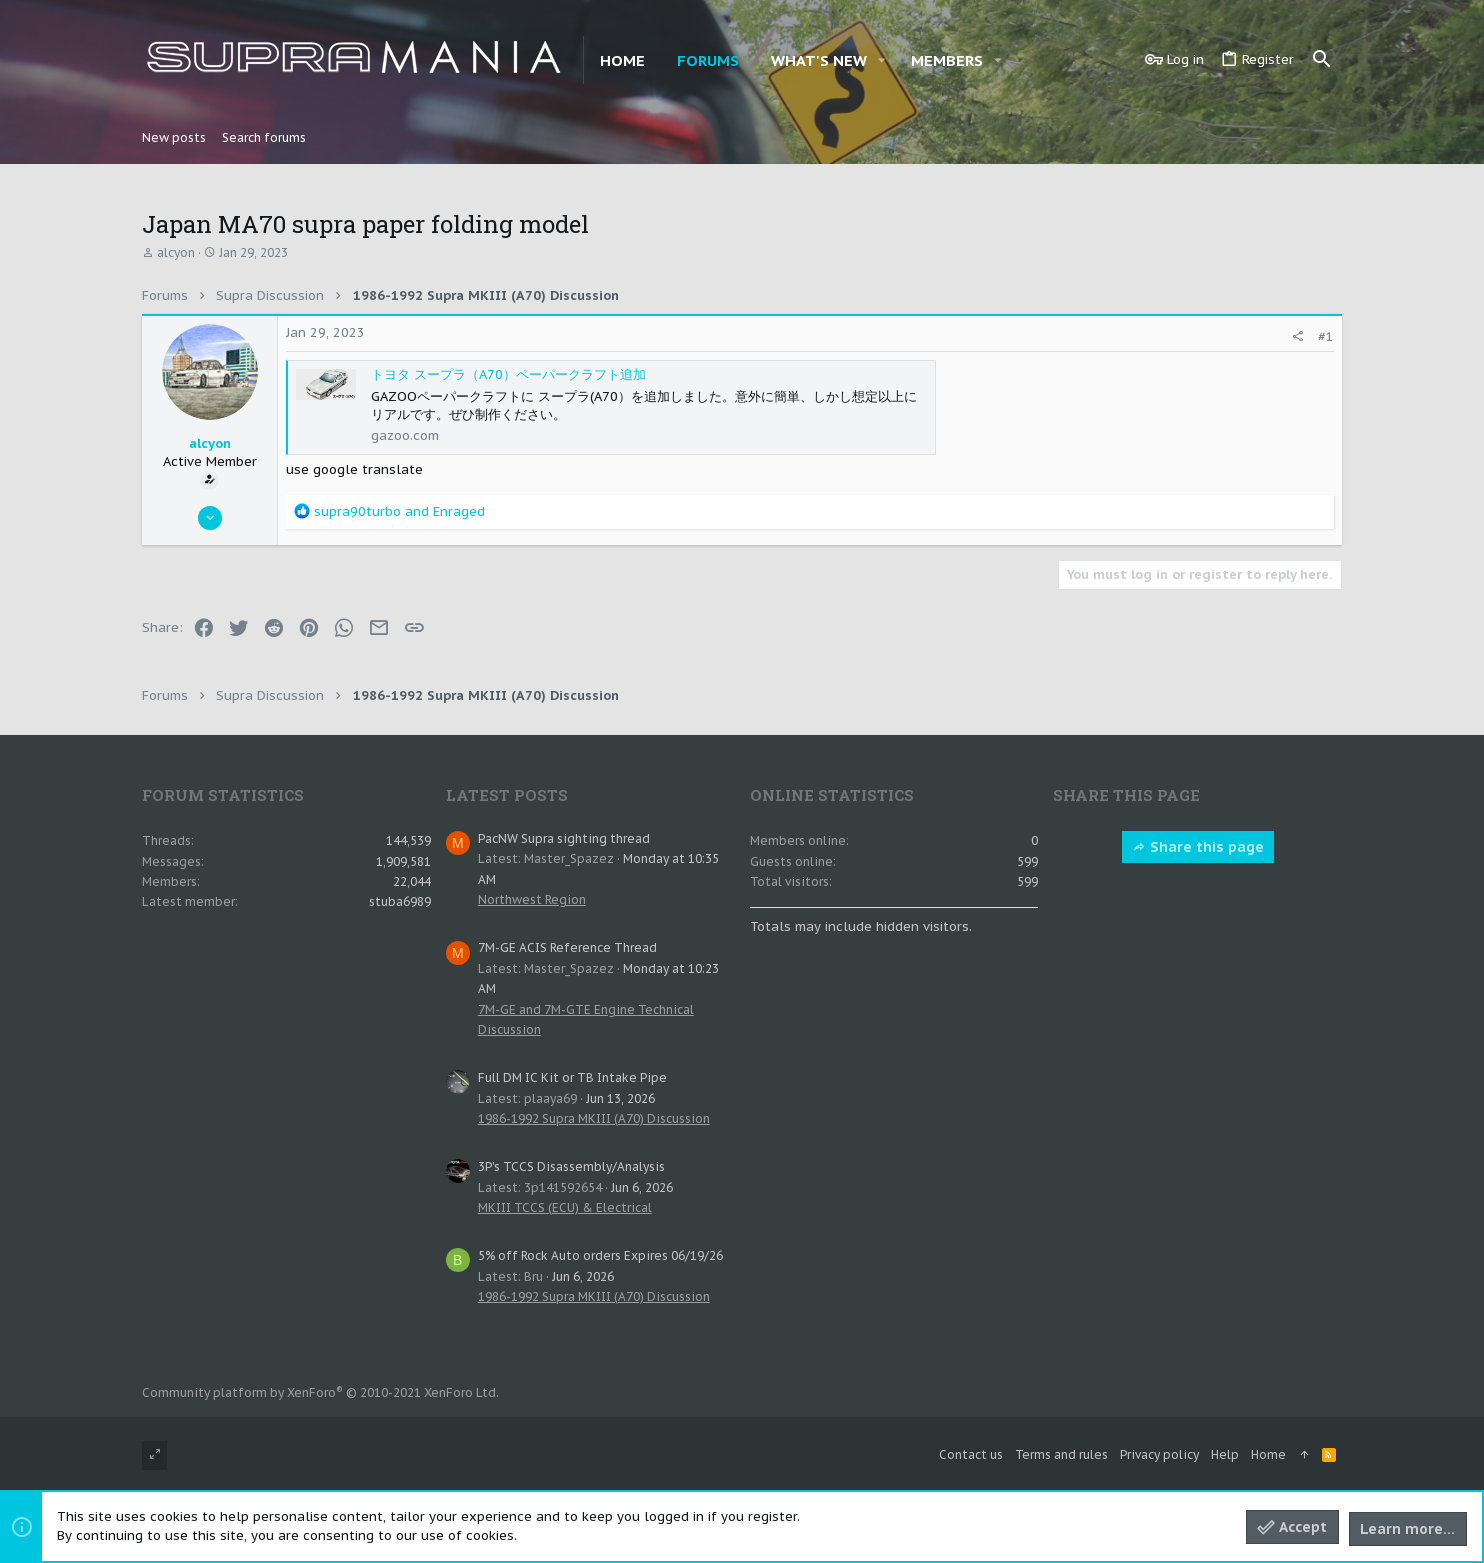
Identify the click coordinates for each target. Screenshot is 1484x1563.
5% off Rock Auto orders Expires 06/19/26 (600, 1255)
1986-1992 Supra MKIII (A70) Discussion (594, 1118)
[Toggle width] (154, 1455)
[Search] (1322, 60)
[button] (882, 60)
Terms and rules (1061, 1454)
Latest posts (507, 795)
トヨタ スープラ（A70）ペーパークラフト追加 (508, 374)
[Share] (1297, 336)
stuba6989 (400, 901)
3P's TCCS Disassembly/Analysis (571, 1166)
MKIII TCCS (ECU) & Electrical (565, 1207)
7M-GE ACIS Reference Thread (567, 947)
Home (1268, 1454)
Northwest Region (532, 899)
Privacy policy (1159, 1454)
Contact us (971, 1454)
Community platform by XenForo (320, 1392)
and (399, 511)
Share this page (1198, 847)
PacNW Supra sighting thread (564, 838)
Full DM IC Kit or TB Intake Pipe (572, 1077)
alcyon (176, 252)
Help (1225, 1454)
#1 (1326, 336)
